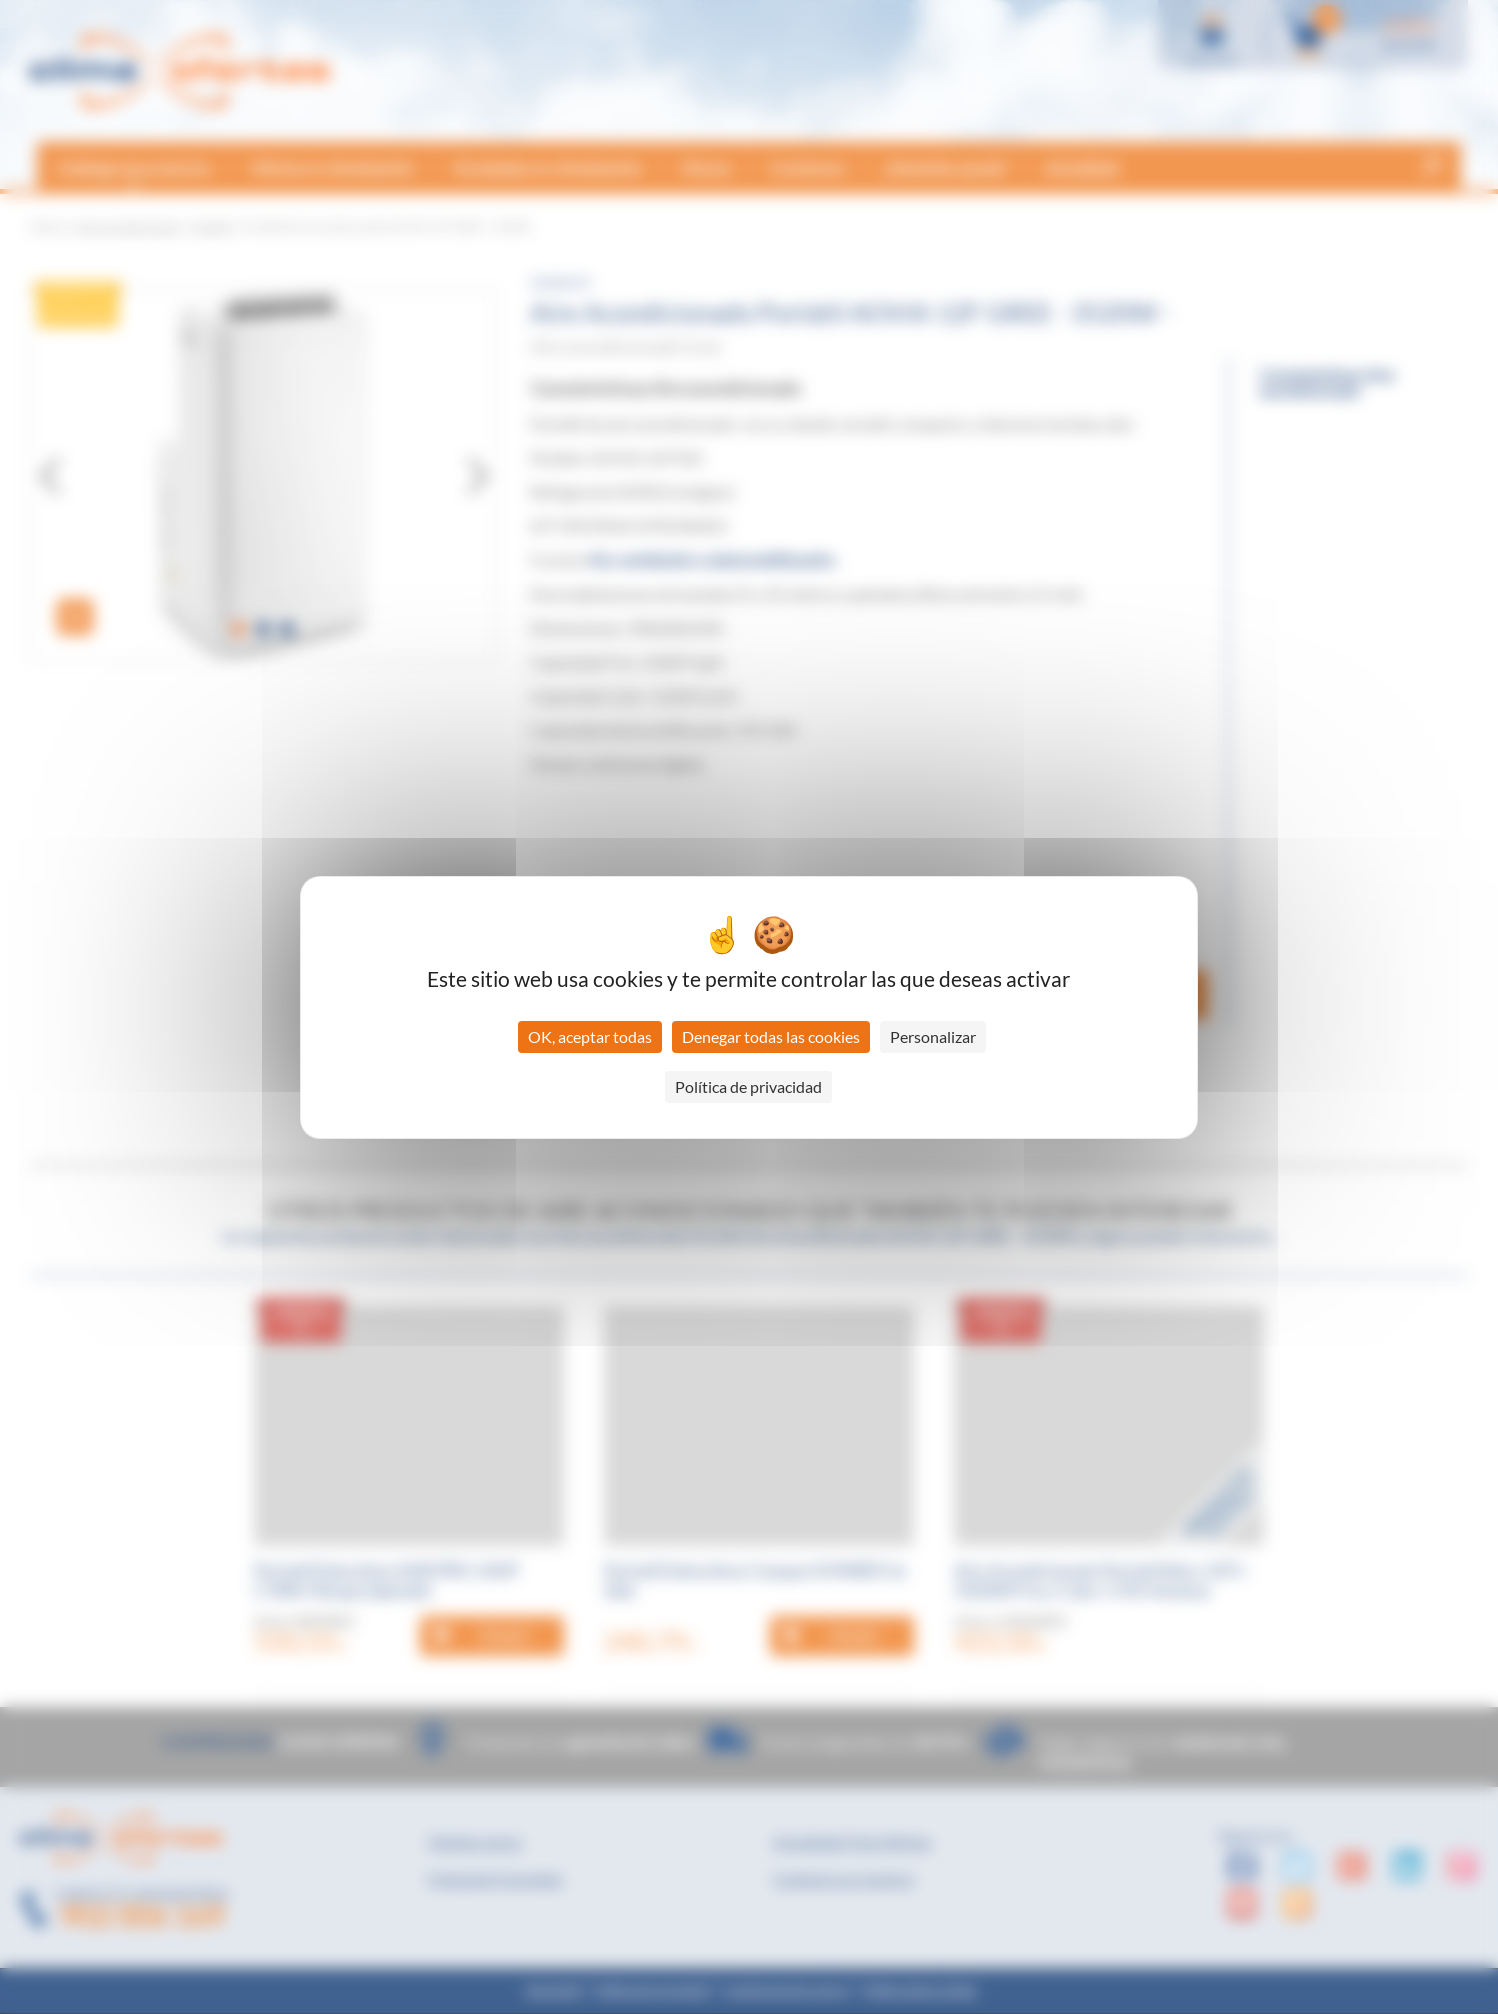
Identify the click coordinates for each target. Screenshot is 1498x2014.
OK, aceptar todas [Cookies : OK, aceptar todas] (590, 1036)
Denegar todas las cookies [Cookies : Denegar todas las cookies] (771, 1036)
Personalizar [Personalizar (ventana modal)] (933, 1036)
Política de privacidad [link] (748, 1086)
